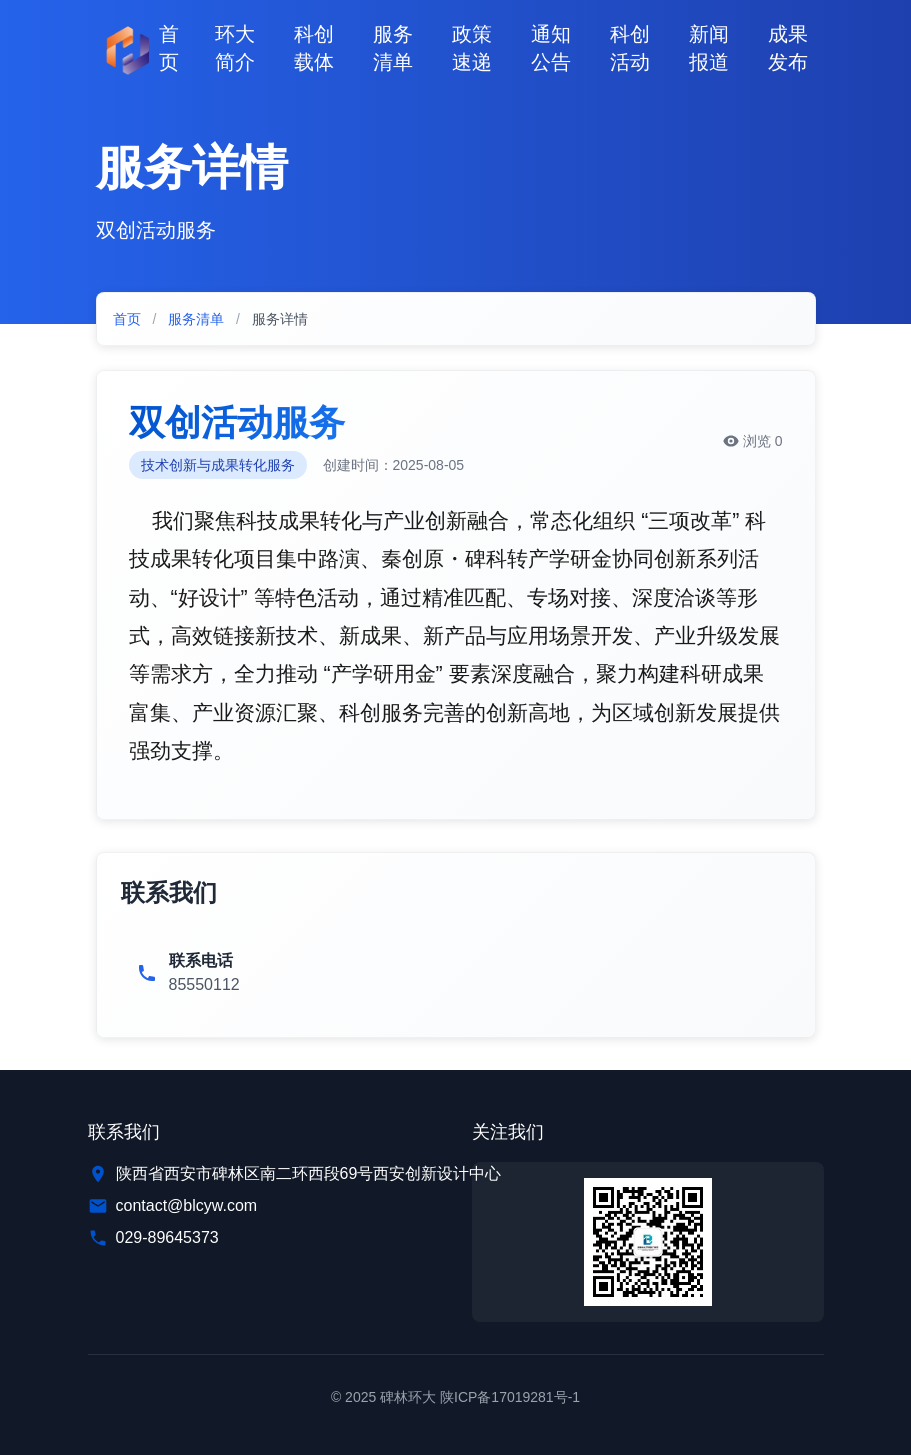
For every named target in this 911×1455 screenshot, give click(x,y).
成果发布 (788, 48)
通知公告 (551, 48)
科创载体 (314, 48)
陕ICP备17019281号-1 (510, 1397)
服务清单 (393, 48)
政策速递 (472, 48)
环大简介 (235, 48)
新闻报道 (709, 48)
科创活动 (630, 48)
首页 (169, 48)
